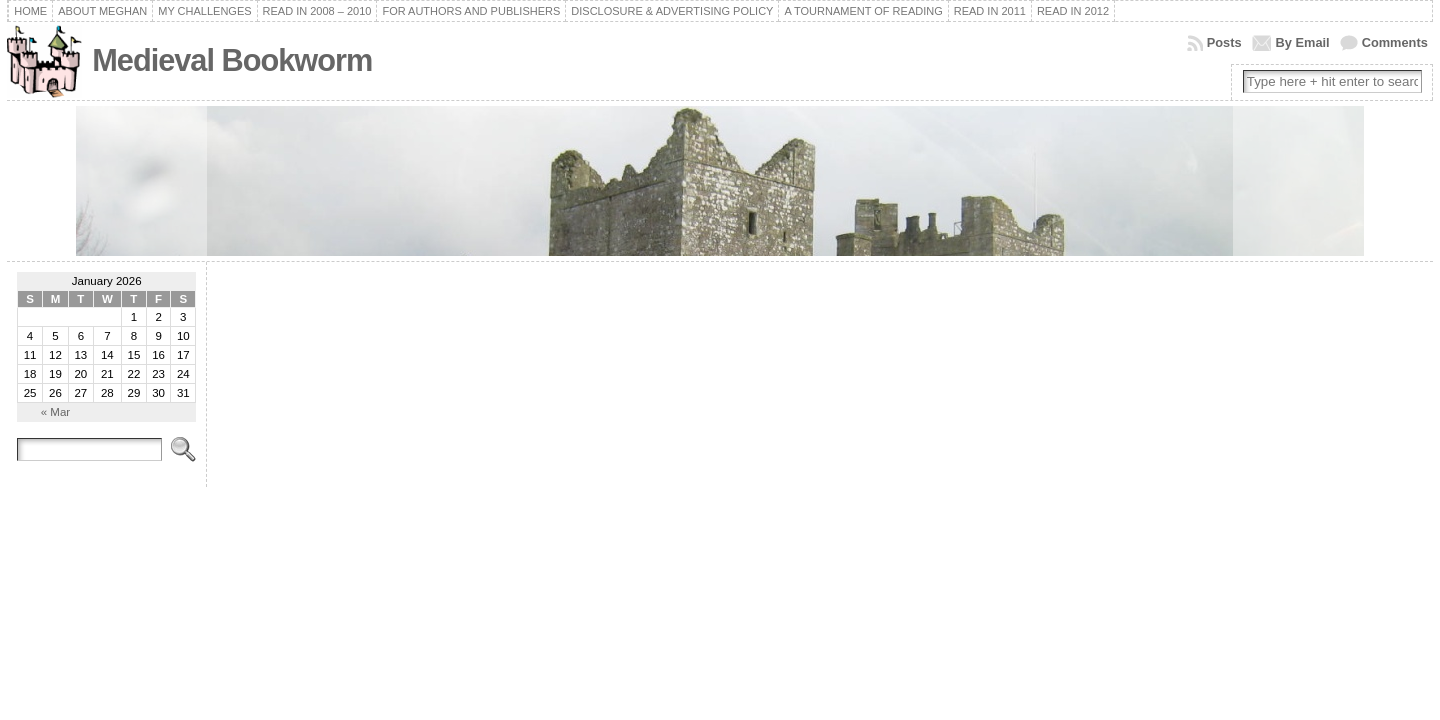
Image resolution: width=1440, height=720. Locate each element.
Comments (1395, 42)
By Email (1303, 42)
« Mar (55, 412)
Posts (1224, 42)
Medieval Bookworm (232, 60)
